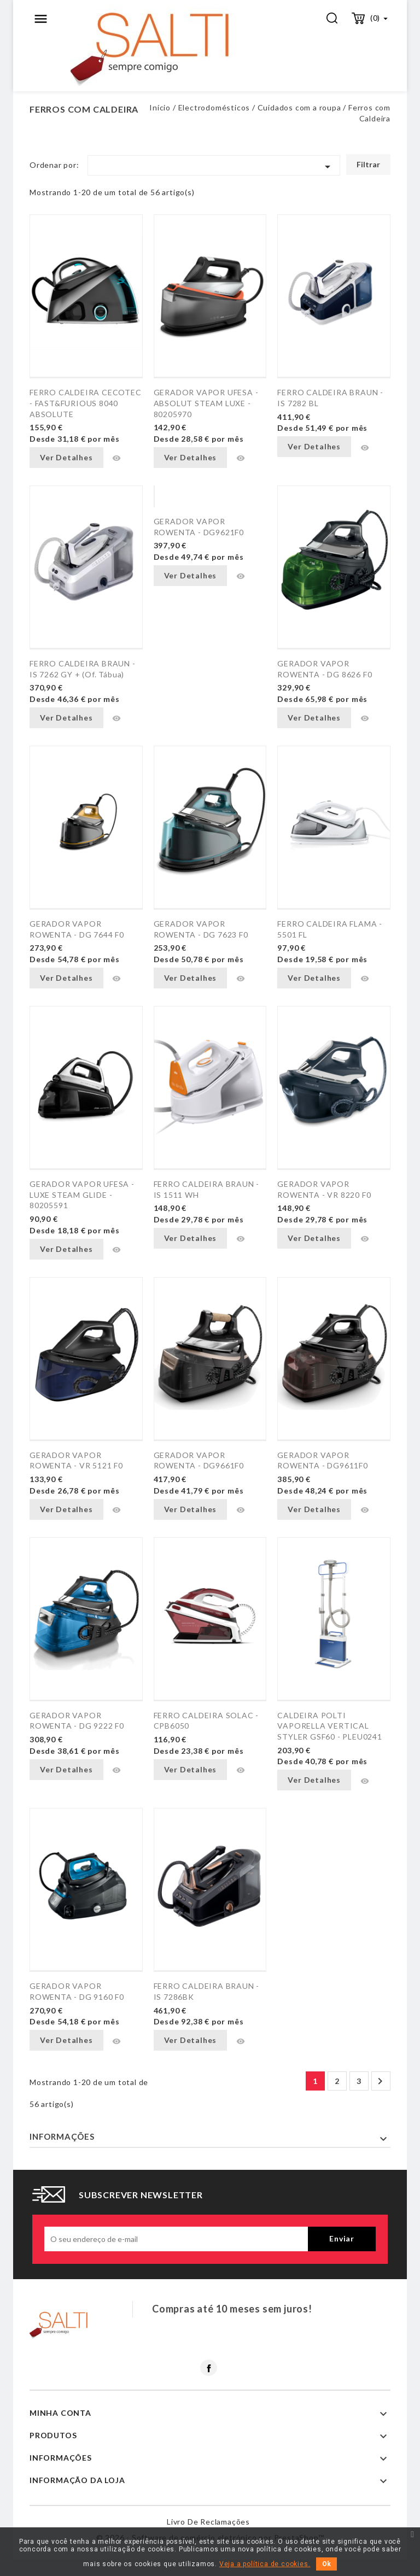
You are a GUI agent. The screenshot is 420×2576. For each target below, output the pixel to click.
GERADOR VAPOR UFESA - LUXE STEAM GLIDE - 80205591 (82, 1194)
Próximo (380, 2081)
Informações (62, 2136)
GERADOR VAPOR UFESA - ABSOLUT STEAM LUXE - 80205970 (206, 403)
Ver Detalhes (66, 457)
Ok (326, 2564)
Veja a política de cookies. (265, 2564)
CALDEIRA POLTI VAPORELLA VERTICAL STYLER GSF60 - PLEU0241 (329, 1726)
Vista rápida (116, 458)
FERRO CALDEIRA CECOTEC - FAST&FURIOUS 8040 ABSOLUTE (86, 403)
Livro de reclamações (208, 2521)
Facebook (209, 2367)
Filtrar (368, 164)
